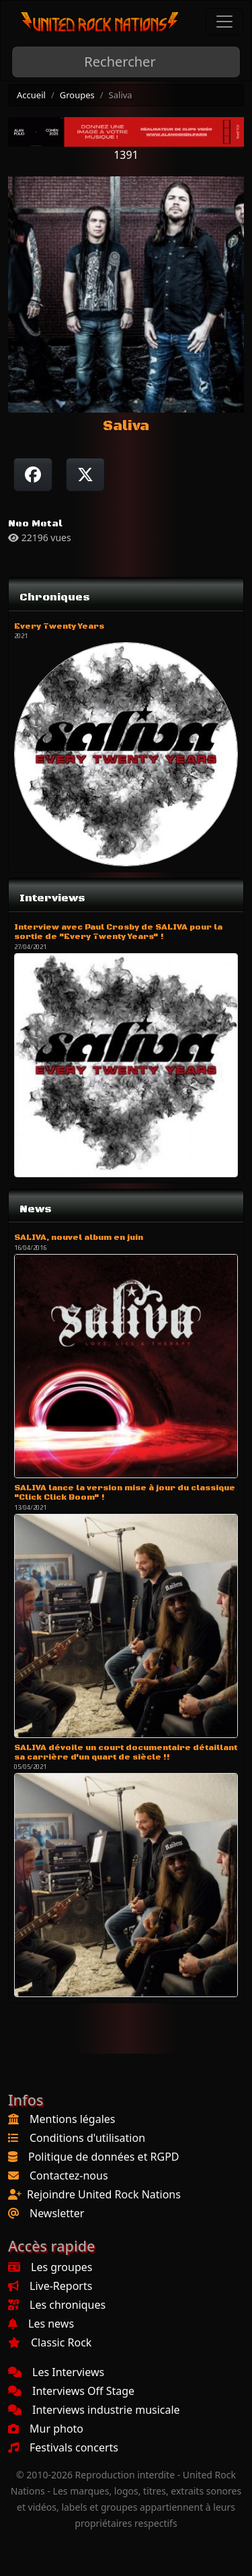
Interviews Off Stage (71, 2390)
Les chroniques (57, 2304)
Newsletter (57, 2213)
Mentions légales (73, 2119)
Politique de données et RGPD (103, 2156)
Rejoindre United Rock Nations (104, 2194)
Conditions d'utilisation (87, 2137)
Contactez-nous (69, 2175)
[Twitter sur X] (85, 474)
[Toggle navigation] (224, 21)
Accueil (31, 95)
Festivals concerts (63, 2447)
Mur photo (45, 2428)
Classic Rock (49, 2342)
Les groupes (50, 2267)
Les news (41, 2323)
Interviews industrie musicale (94, 2409)
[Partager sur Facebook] (32, 474)
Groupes (77, 95)
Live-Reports (50, 2285)
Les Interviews (56, 2372)
